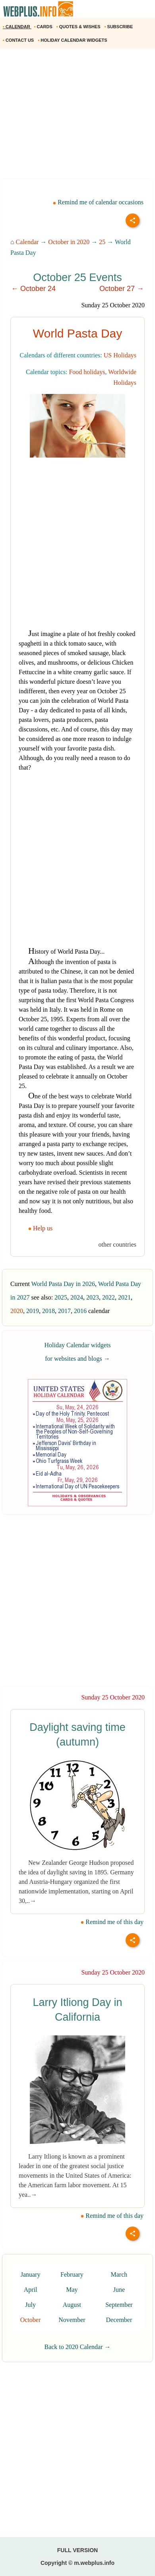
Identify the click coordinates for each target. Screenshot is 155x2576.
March (119, 2274)
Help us (41, 1228)
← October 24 (33, 289)
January (31, 2274)
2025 (60, 1297)
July (30, 2304)
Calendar (27, 242)
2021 (124, 1297)
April (30, 2289)
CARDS (44, 26)
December (119, 2319)
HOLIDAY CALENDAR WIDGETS (73, 40)
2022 (108, 1297)
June (119, 2289)
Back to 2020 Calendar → (77, 2346)
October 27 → (121, 289)
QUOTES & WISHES (79, 26)
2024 (76, 1297)
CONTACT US (19, 40)
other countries (117, 1244)
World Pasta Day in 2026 (63, 1283)
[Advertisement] (77, 116)
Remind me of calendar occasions (98, 202)
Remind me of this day (112, 1921)
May (72, 2289)
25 (102, 242)
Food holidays (87, 372)
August (72, 2304)
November (71, 2319)
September (118, 2304)
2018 (48, 1310)
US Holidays (120, 355)
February (71, 2274)
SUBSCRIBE (119, 26)
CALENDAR (17, 26)
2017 (64, 1310)
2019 (32, 1310)
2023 (92, 1297)
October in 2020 (68, 242)
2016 (80, 1310)
